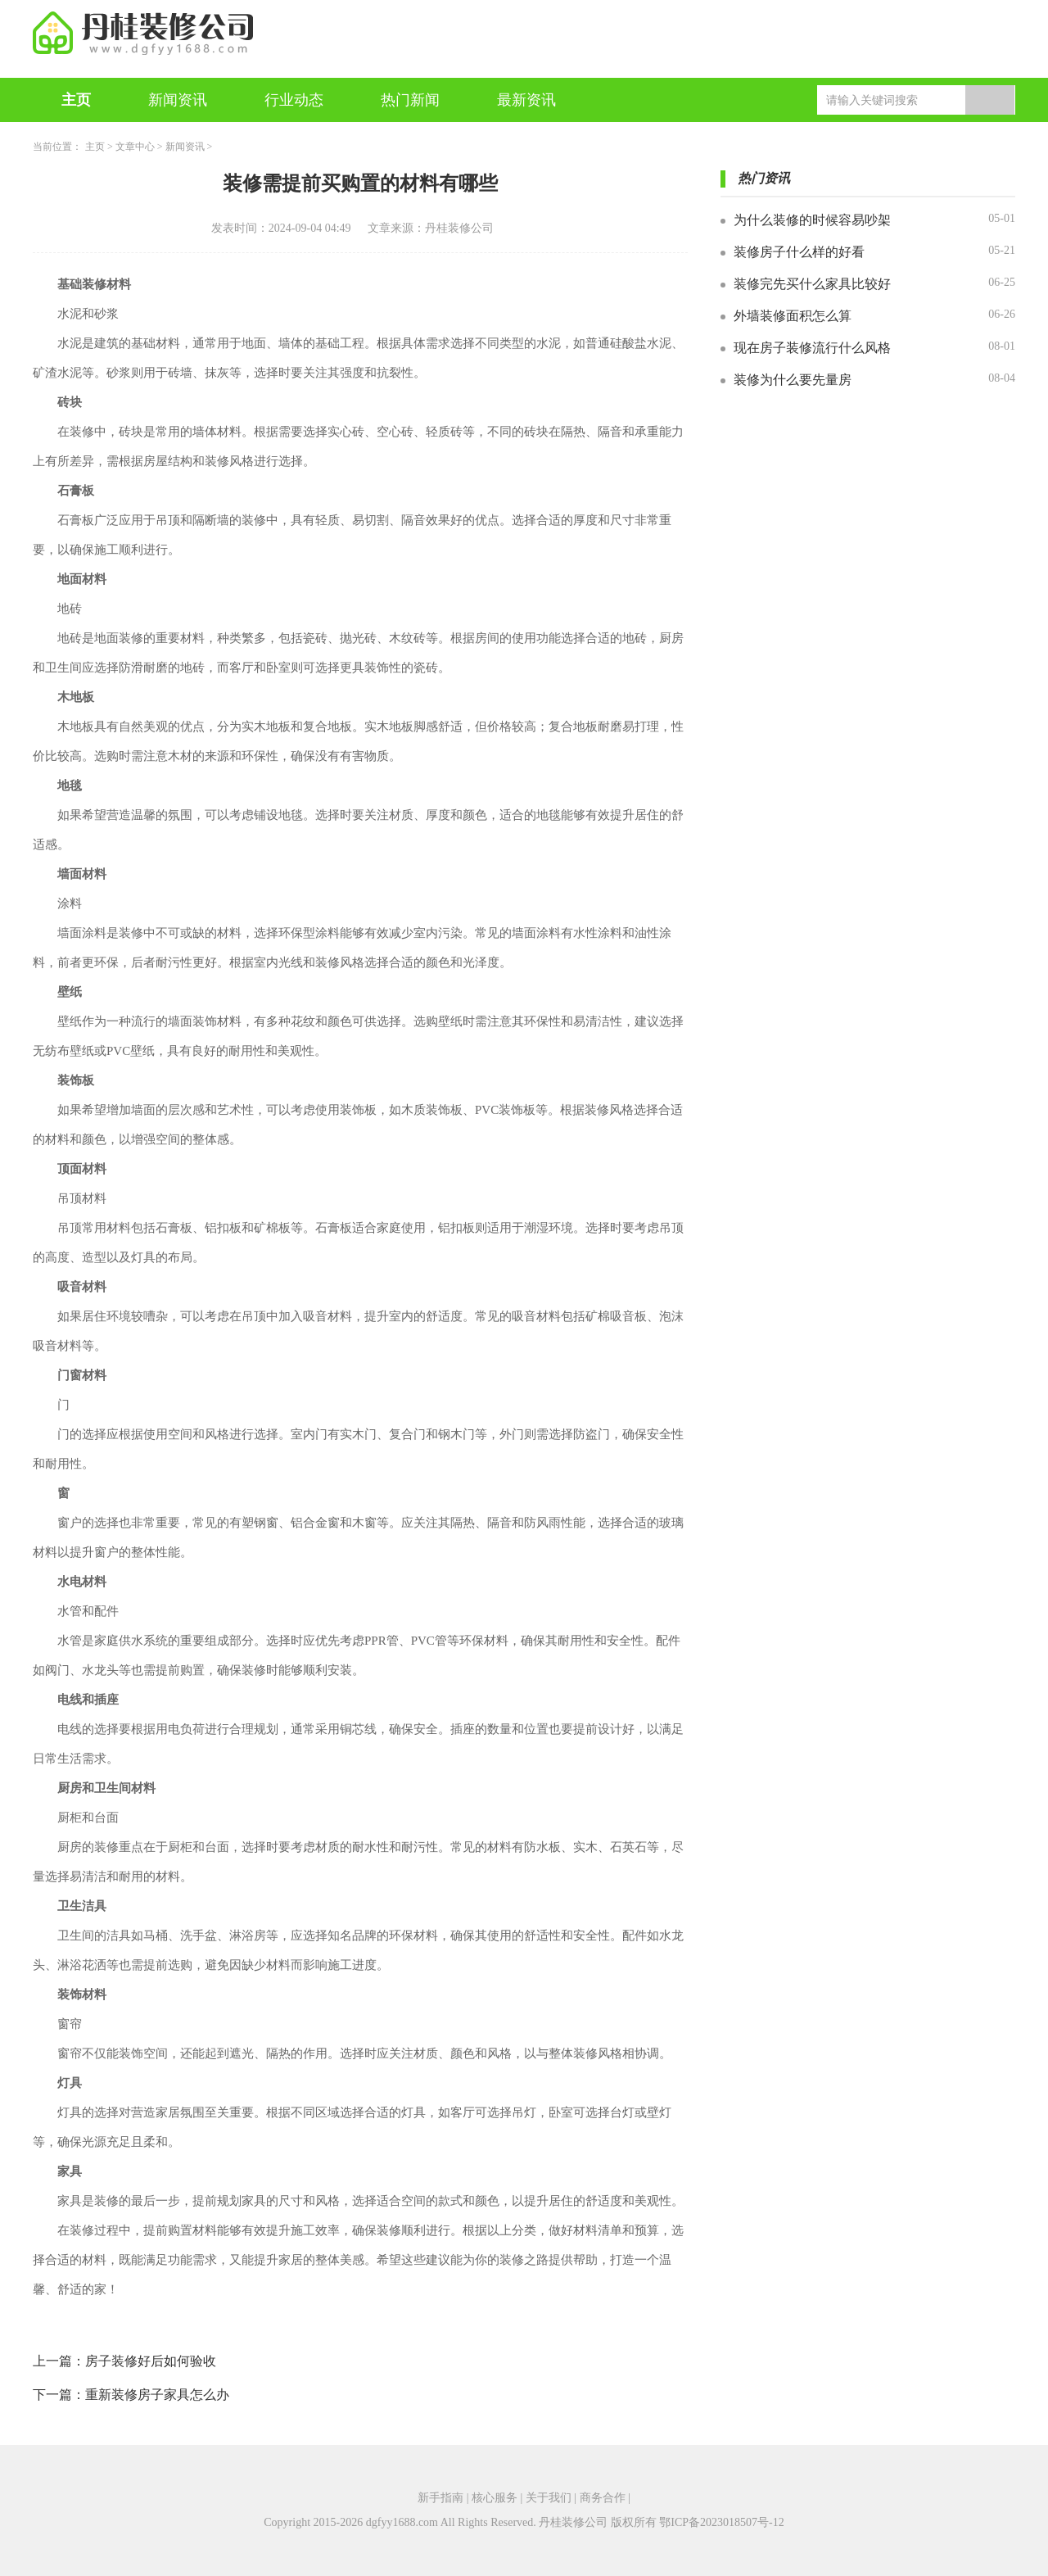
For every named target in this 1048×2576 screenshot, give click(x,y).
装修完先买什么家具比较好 (812, 284)
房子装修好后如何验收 (150, 2361)
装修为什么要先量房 (793, 380)
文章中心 (135, 146)
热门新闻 (410, 100)
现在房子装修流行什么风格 (812, 348)
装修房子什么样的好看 (799, 252)
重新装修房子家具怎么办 (157, 2395)
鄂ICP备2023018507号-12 (721, 2522)
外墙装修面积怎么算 (793, 316)
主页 (76, 100)
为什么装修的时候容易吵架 (812, 220)
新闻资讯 (177, 100)
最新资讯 (526, 100)
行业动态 (293, 100)
